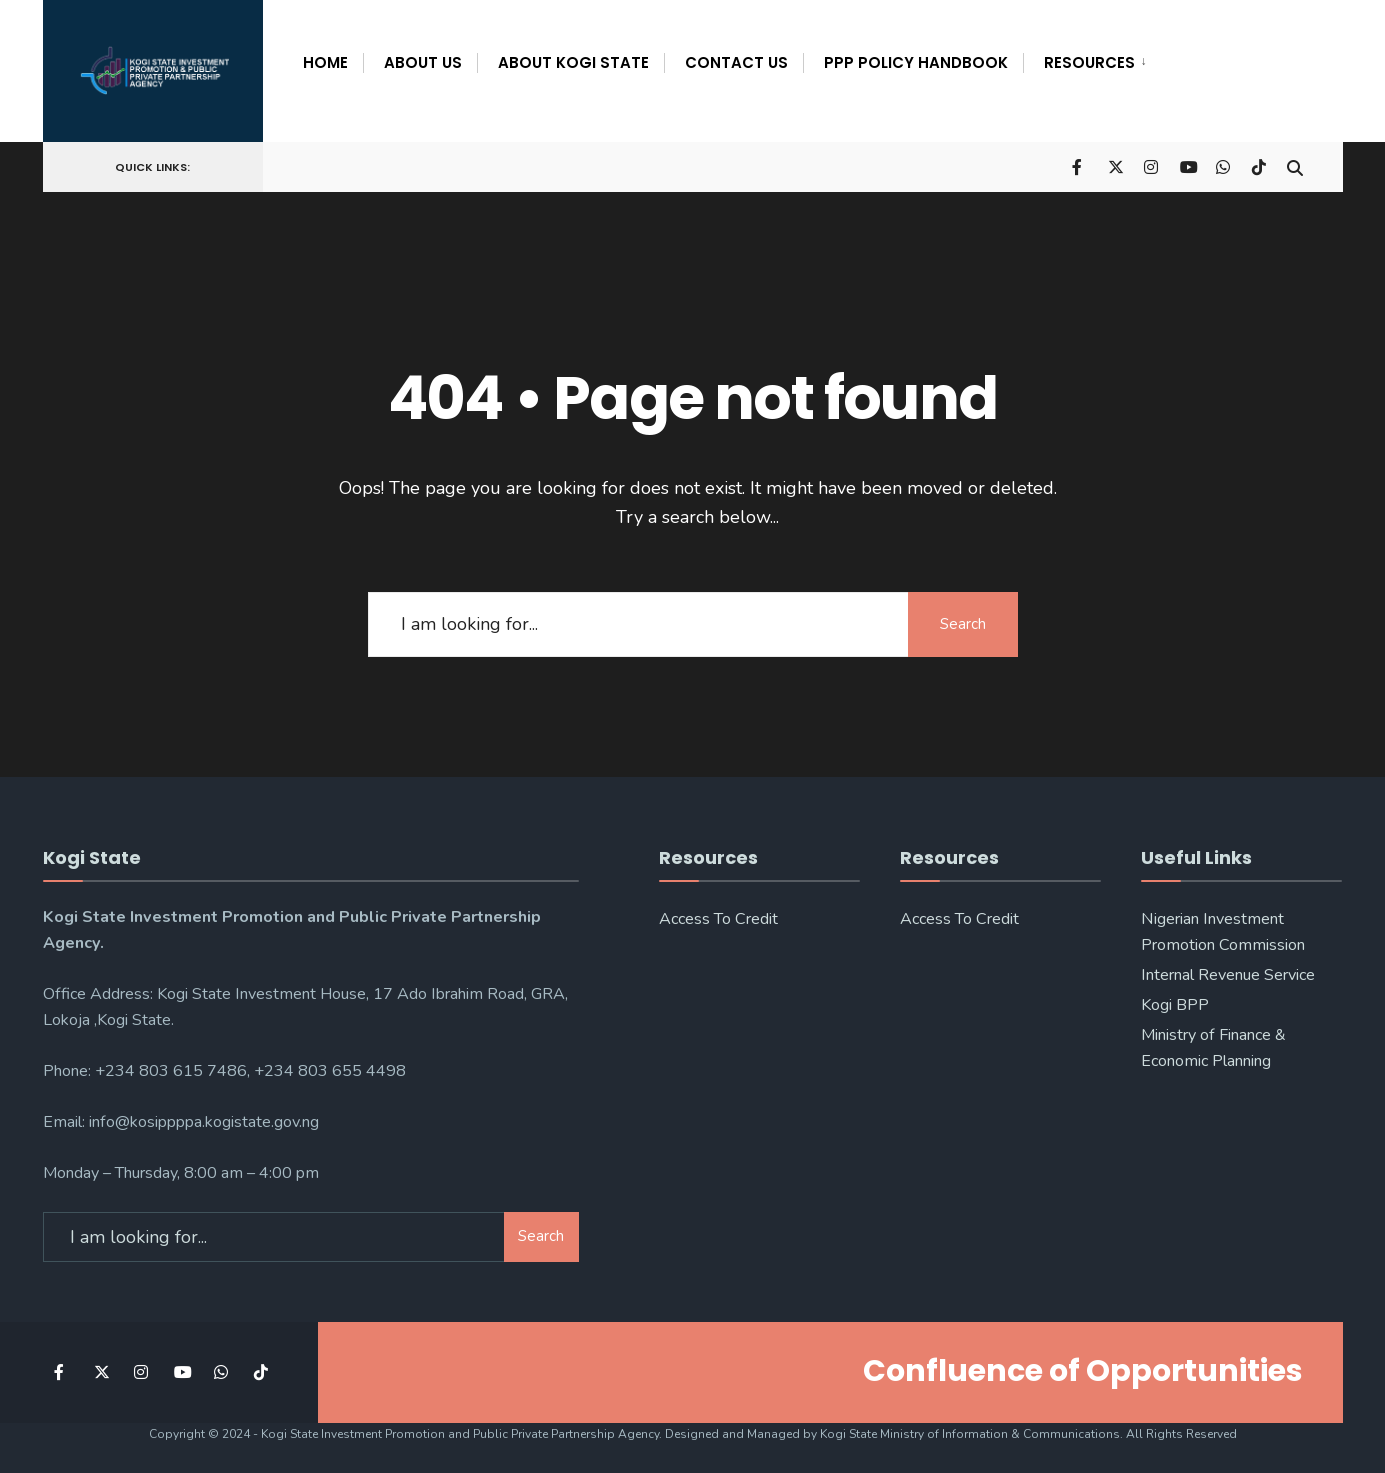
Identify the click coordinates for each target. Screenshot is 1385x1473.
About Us (423, 62)
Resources (1089, 62)
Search (963, 623)
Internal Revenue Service (1228, 974)
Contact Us (736, 62)
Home (325, 62)
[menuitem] (1089, 59)
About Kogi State (573, 62)
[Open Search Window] (1295, 164)
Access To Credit (718, 918)
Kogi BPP (1175, 1004)
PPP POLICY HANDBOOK (916, 62)
